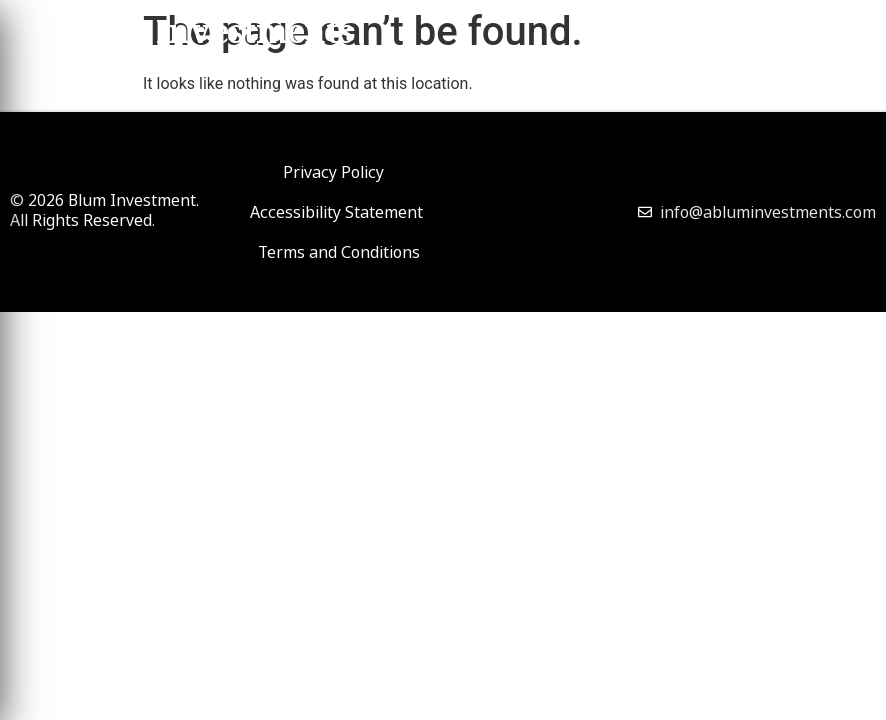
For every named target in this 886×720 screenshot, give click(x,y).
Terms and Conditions (339, 252)
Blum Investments (208, 36)
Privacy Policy (333, 172)
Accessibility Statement (336, 212)
